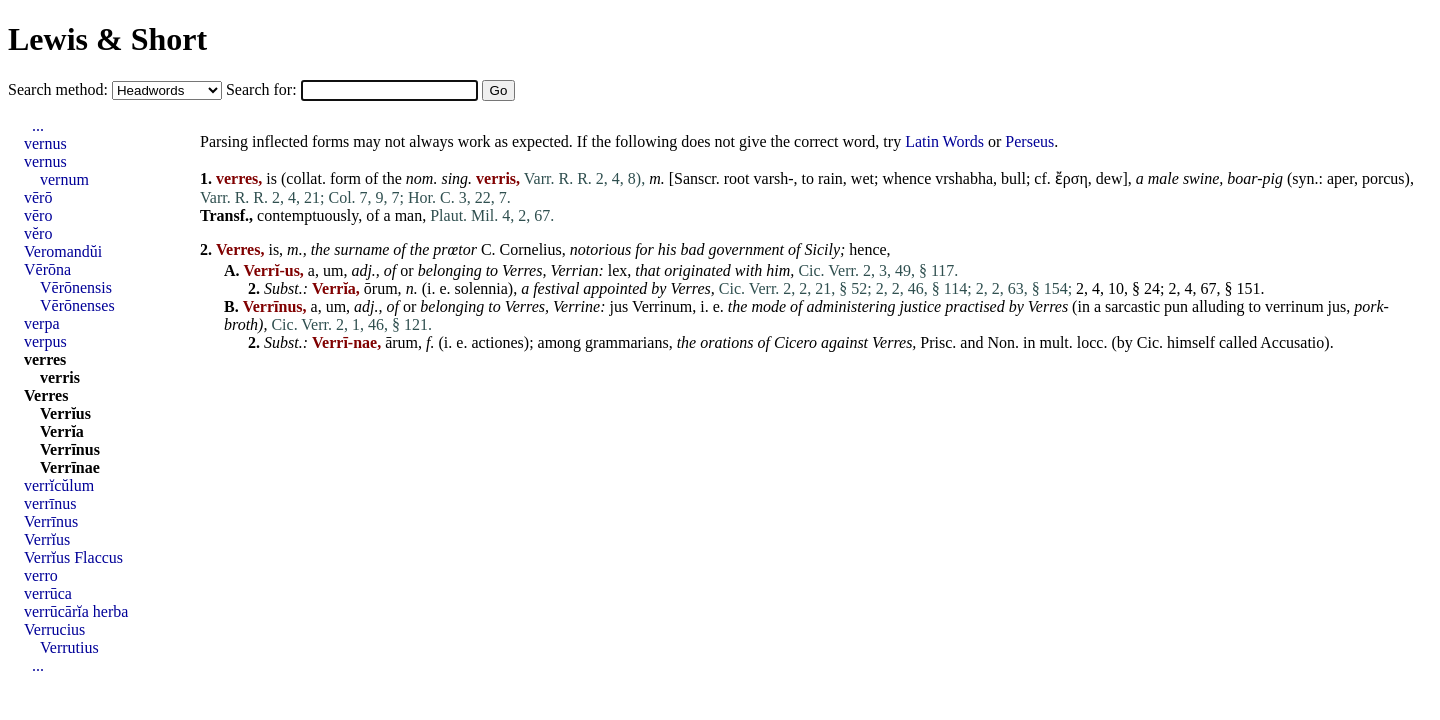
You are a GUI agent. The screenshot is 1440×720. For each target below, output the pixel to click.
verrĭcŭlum (59, 485)
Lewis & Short (107, 39)
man (409, 215)
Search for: (263, 89)
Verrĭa (62, 431)
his (667, 249)
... (38, 125)
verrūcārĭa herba (76, 611)
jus (618, 306)
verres (45, 359)
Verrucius (54, 629)
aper (1340, 178)
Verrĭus (65, 413)
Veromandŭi (63, 251)
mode (768, 306)
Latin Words (944, 141)
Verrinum (662, 306)
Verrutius (69, 647)
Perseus (1029, 141)
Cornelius (531, 249)
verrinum (1294, 306)
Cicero (795, 342)
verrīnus (50, 503)
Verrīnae (70, 467)
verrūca (48, 593)
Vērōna (47, 269)
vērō (38, 197)
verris (60, 377)
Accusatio (1292, 342)
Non (1001, 342)
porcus (1383, 178)
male (1163, 178)
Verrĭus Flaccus (73, 557)
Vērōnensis (76, 287)
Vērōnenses (77, 305)
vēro (38, 215)
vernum (64, 179)
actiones (497, 342)
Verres (522, 270)
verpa (42, 323)
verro (41, 575)
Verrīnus (70, 449)
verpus (45, 341)
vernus (45, 143)
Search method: (60, 89)
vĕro (38, 233)
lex (618, 270)
